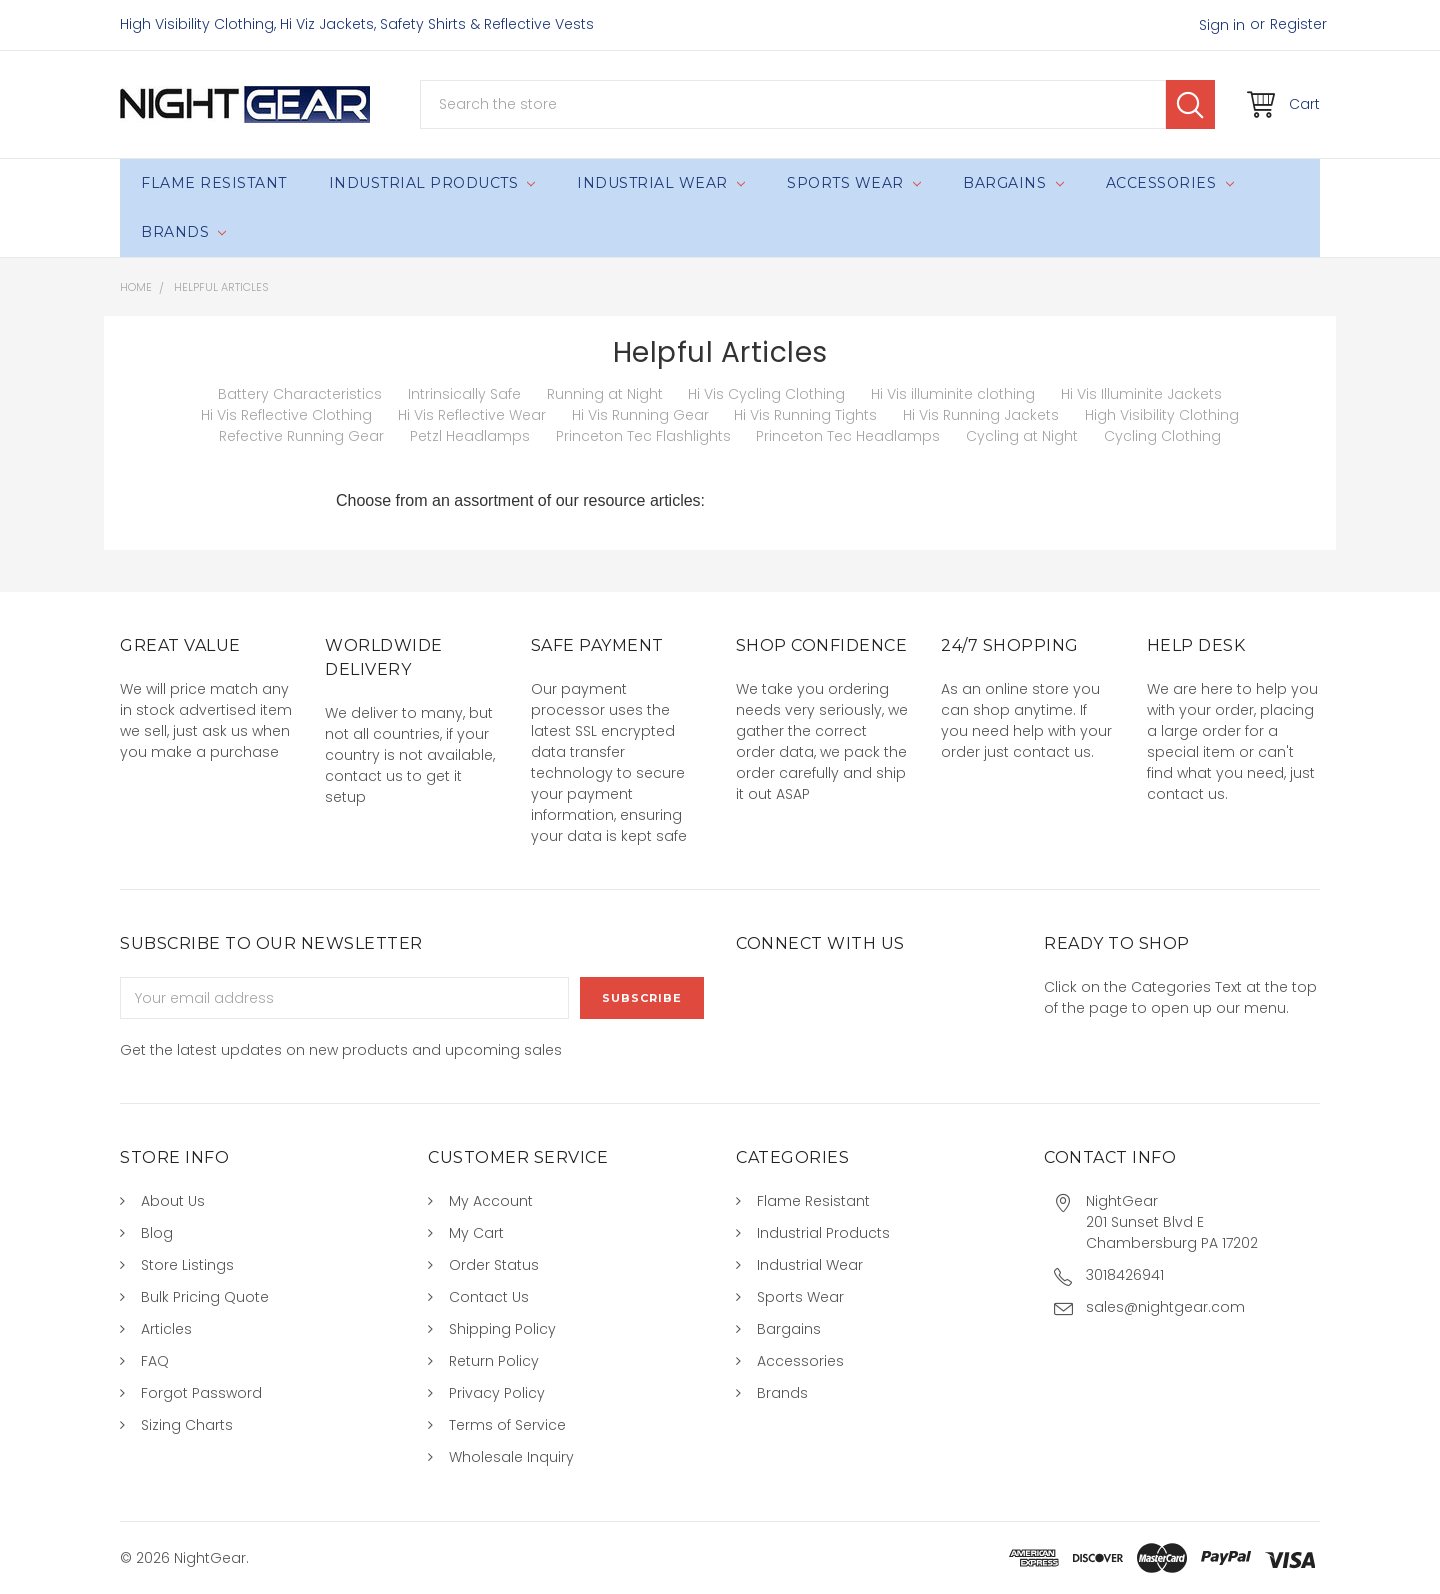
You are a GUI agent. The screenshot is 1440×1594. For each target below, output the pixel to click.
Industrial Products (432, 183)
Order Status (494, 1265)
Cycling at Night (1022, 436)
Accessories (1170, 183)
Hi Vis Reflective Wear (472, 415)
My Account (491, 1201)
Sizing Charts (187, 1425)
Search (1190, 104)
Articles (166, 1329)
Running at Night (605, 394)
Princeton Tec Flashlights (643, 436)
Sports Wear (854, 183)
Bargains (1013, 183)
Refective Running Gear (301, 436)
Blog (157, 1233)
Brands (183, 232)
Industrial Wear (661, 183)
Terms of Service (507, 1425)
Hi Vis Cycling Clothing (766, 394)
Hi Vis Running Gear (640, 415)
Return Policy (494, 1361)
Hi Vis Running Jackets (981, 415)
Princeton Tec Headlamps (848, 436)
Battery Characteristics (300, 394)
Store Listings (187, 1265)
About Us (173, 1201)
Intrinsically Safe (464, 394)
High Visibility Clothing (1162, 415)
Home (136, 287)
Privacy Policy (497, 1393)
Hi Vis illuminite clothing (953, 394)
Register (1298, 24)
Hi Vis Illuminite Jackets (1141, 394)
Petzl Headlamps (470, 436)
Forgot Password (201, 1393)
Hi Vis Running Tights (805, 415)
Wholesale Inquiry (511, 1457)
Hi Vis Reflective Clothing (286, 415)
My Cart (476, 1233)
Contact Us (489, 1297)
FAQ (155, 1361)
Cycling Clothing (1162, 436)
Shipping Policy (502, 1329)
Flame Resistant (214, 183)
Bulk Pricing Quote (205, 1297)
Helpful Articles (221, 287)
